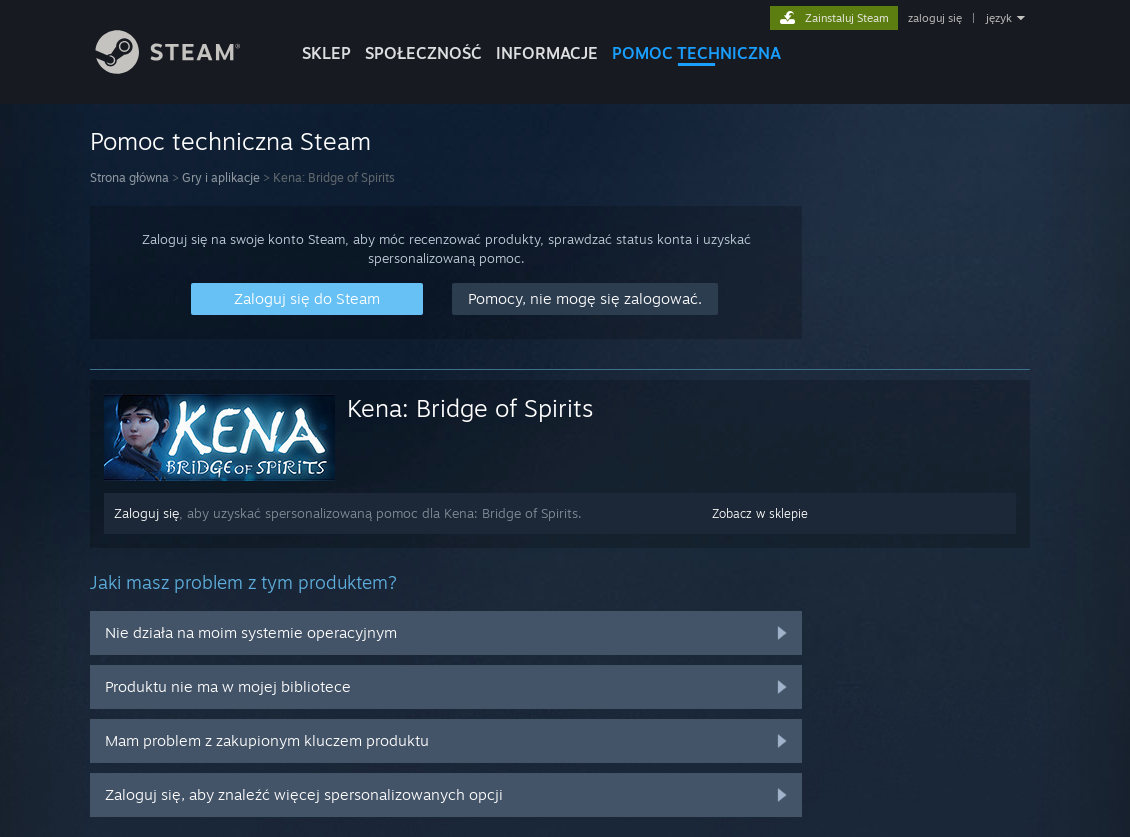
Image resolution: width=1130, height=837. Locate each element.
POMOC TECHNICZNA (696, 53)
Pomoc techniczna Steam (230, 141)
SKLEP (326, 53)
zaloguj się (935, 18)
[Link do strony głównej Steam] (183, 68)
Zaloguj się (146, 513)
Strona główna (129, 177)
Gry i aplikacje (221, 177)
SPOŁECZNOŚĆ (423, 53)
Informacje (547, 53)
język (999, 18)
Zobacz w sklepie (760, 513)
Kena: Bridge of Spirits (470, 408)
